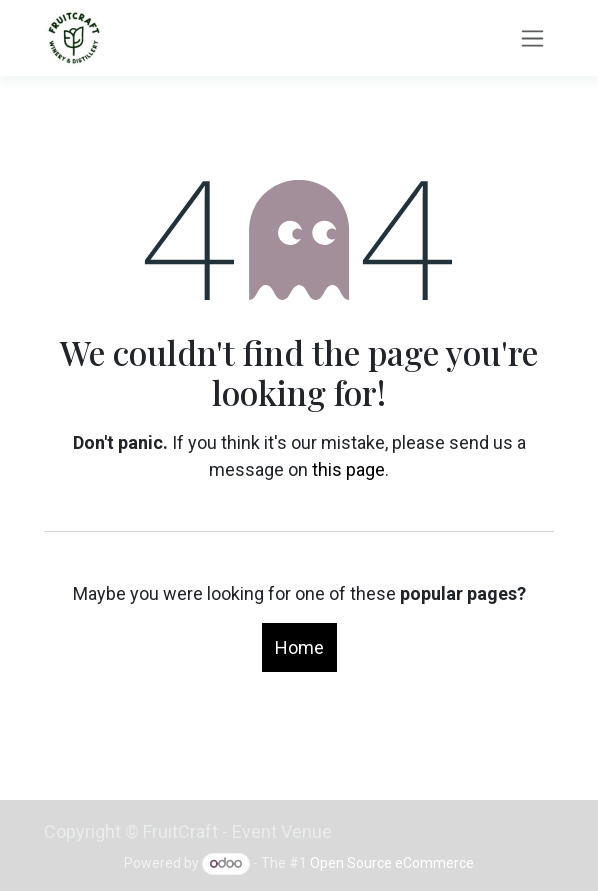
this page (348, 469)
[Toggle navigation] (532, 38)
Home (299, 647)
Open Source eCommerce (392, 863)
